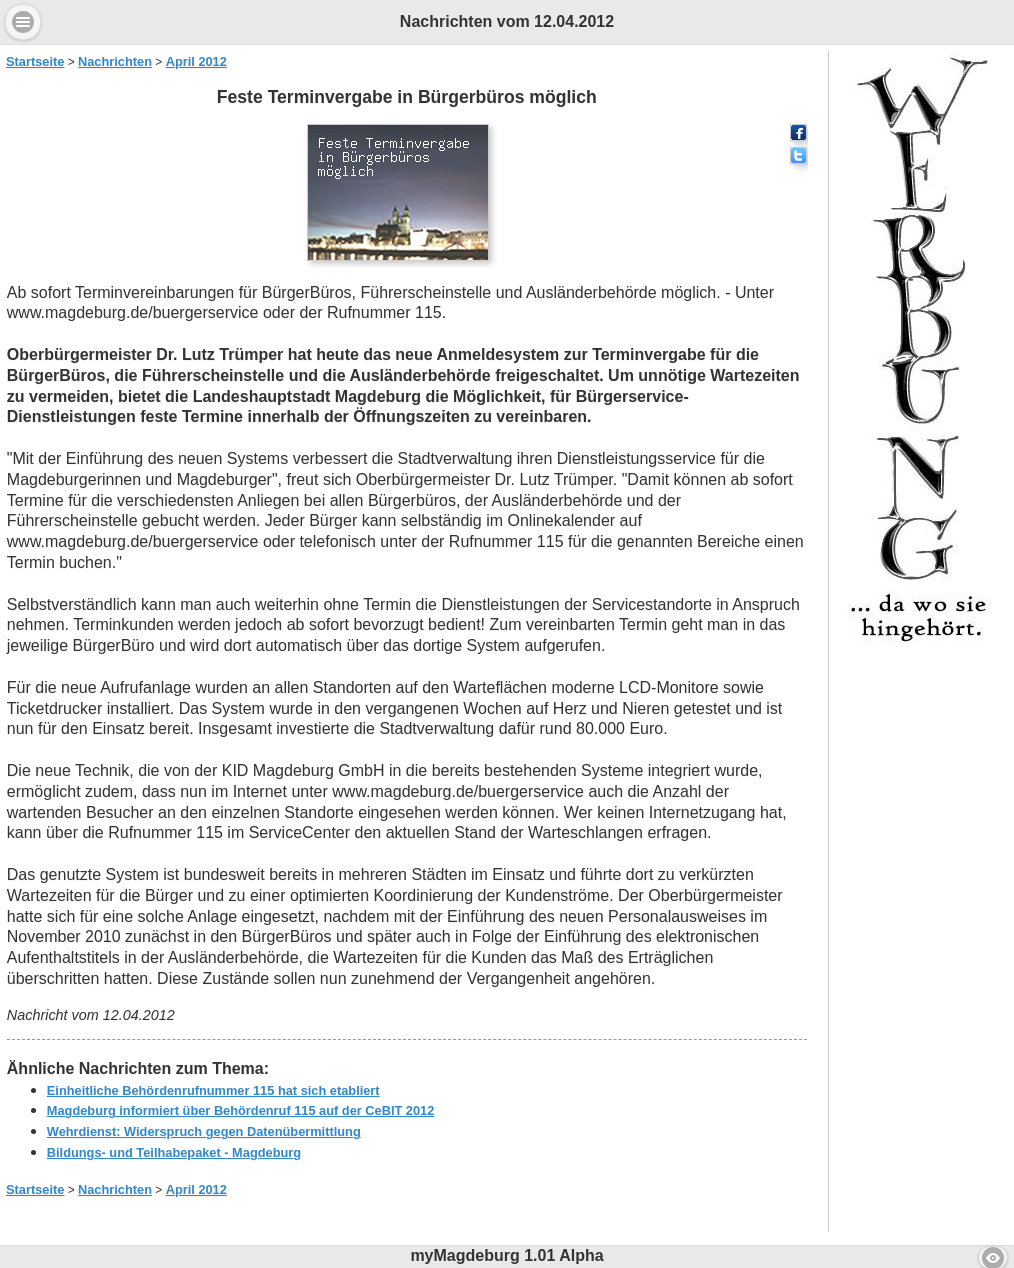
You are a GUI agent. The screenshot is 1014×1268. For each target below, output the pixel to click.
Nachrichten (115, 61)
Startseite (35, 61)
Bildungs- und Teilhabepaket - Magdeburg (174, 1152)
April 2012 (196, 61)
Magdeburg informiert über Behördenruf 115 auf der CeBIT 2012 (241, 1110)
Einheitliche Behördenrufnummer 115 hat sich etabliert (213, 1090)
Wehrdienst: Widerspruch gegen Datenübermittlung (204, 1131)
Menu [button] (23, 22)
